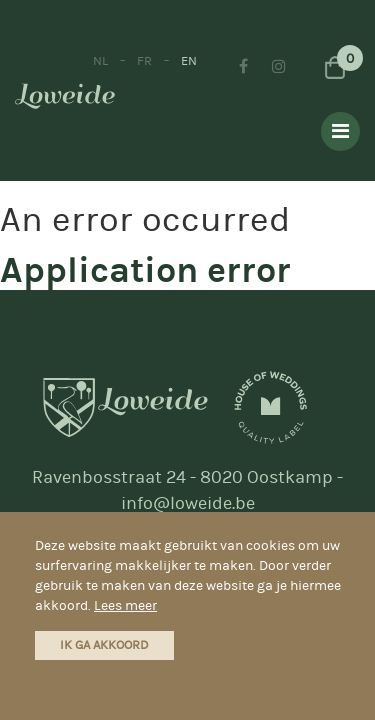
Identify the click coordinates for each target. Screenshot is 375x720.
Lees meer (125, 606)
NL (100, 61)
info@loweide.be (188, 503)
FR (144, 61)
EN (189, 61)
